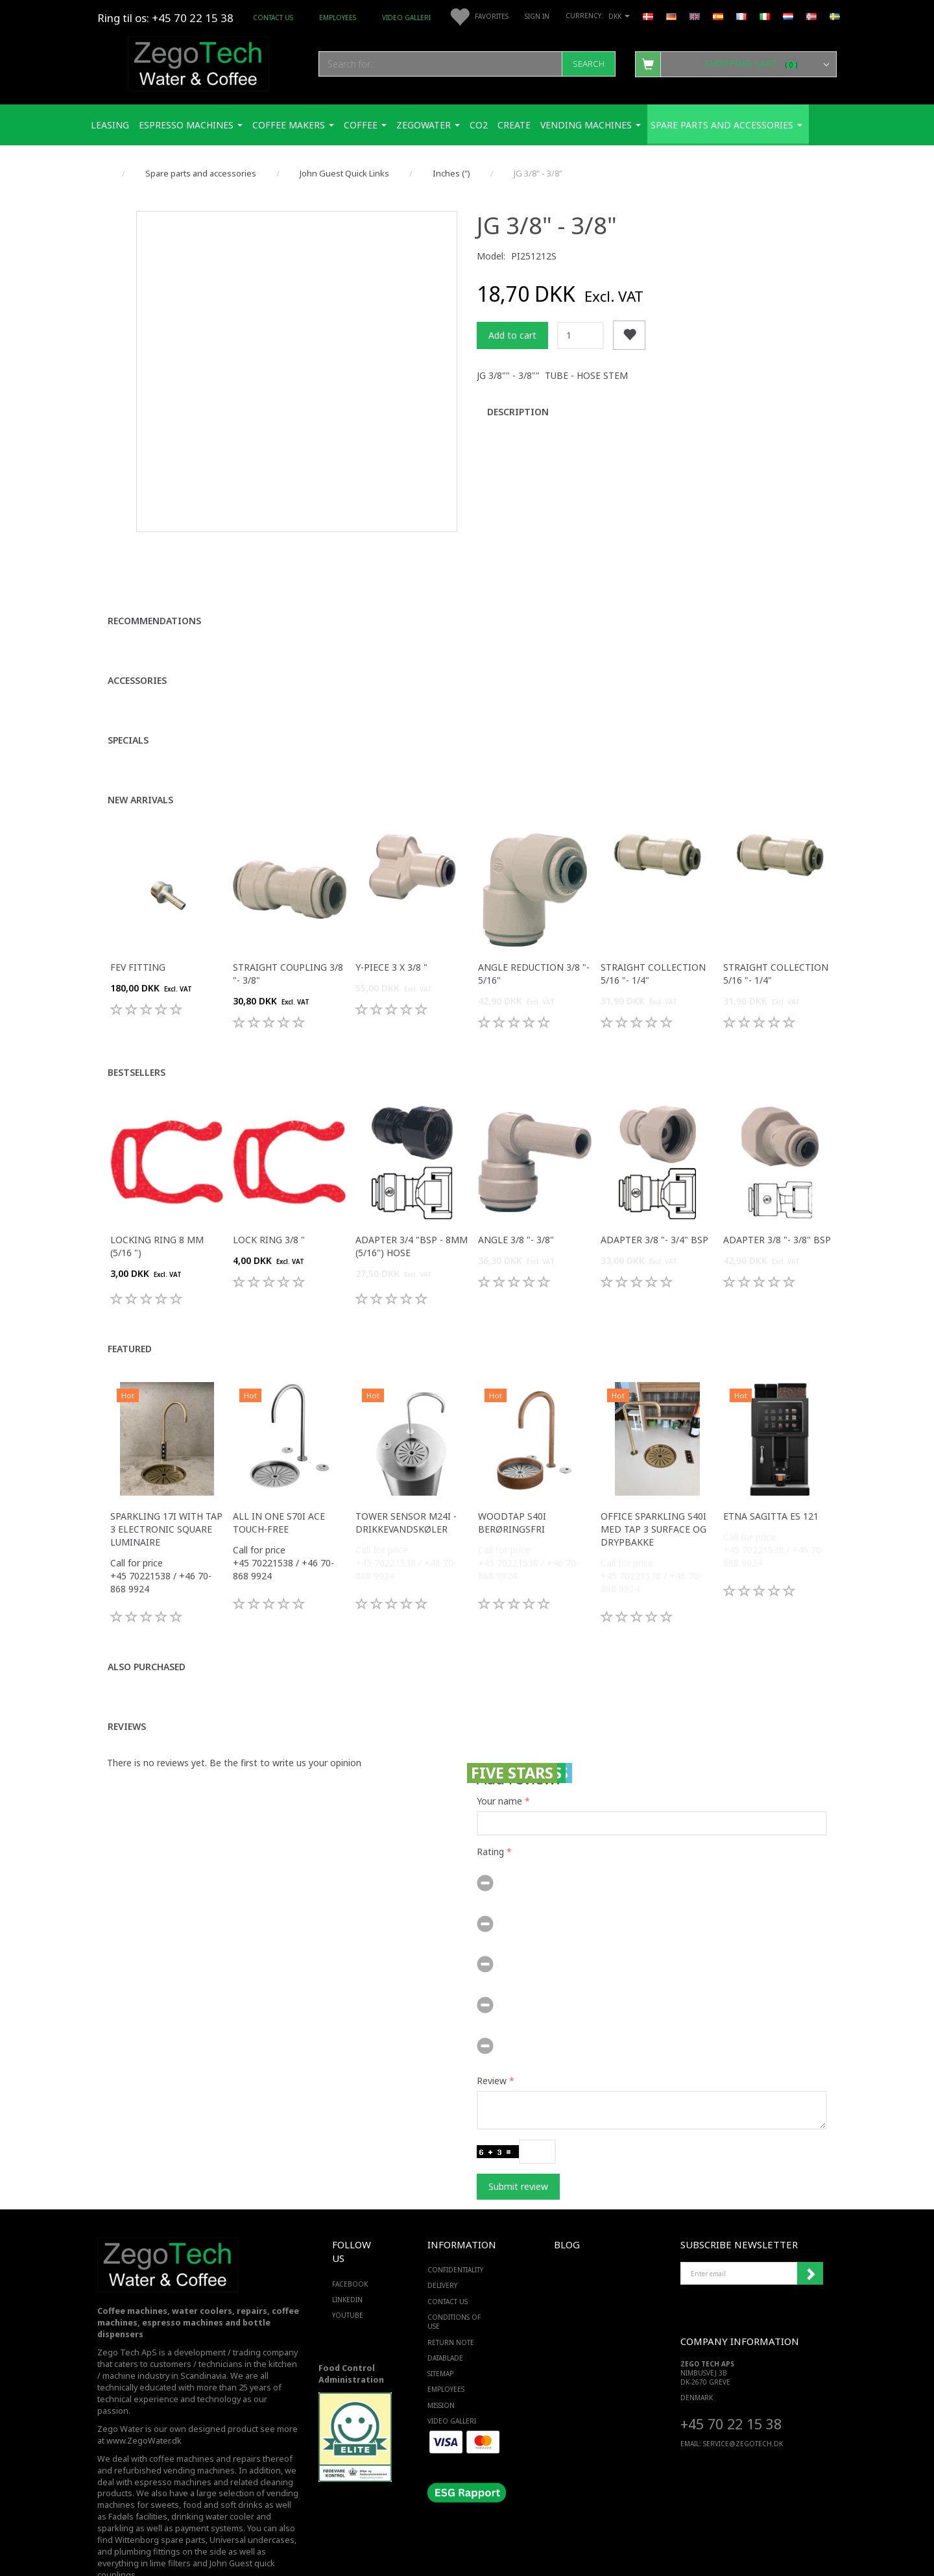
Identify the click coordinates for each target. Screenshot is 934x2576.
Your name (499, 1765)
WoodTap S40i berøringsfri (512, 1487)
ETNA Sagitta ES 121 (771, 1480)
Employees (337, 17)
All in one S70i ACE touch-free (279, 1487)
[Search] (589, 64)
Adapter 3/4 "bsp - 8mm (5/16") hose (411, 1210)
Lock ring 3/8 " (269, 1204)
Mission (441, 2369)
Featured (130, 1313)
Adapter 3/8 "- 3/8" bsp (777, 1204)
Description (518, 412)
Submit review (518, 2151)
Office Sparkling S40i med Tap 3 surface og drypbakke (653, 1493)
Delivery (442, 2250)
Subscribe (810, 2239)
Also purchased (147, 1631)
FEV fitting (137, 931)
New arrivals (140, 764)
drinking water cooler (212, 2481)
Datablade (445, 2322)
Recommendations (154, 585)
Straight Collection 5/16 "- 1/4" (653, 938)
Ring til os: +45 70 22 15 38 (165, 17)
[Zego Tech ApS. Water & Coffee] (198, 62)
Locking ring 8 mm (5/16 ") (157, 1210)
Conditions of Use (454, 2287)
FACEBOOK (350, 2248)
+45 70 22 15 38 (731, 2388)
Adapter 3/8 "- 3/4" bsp (654, 1204)
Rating (490, 1816)
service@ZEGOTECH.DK (743, 2408)
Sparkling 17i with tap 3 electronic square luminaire (166, 1493)
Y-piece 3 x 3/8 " (391, 931)
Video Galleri (406, 17)
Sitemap (440, 2338)
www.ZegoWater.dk (144, 2405)
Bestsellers (136, 1036)
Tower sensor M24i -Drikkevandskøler (406, 1487)
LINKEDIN (347, 2263)
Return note (450, 2306)
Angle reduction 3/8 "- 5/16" (534, 938)
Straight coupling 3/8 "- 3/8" (288, 938)
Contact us (273, 17)
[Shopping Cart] (736, 63)
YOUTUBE (347, 2280)
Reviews (127, 1690)
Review (492, 2045)
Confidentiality (455, 2234)
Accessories (137, 644)
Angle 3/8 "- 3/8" (516, 1204)
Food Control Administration (351, 2338)
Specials (128, 704)
